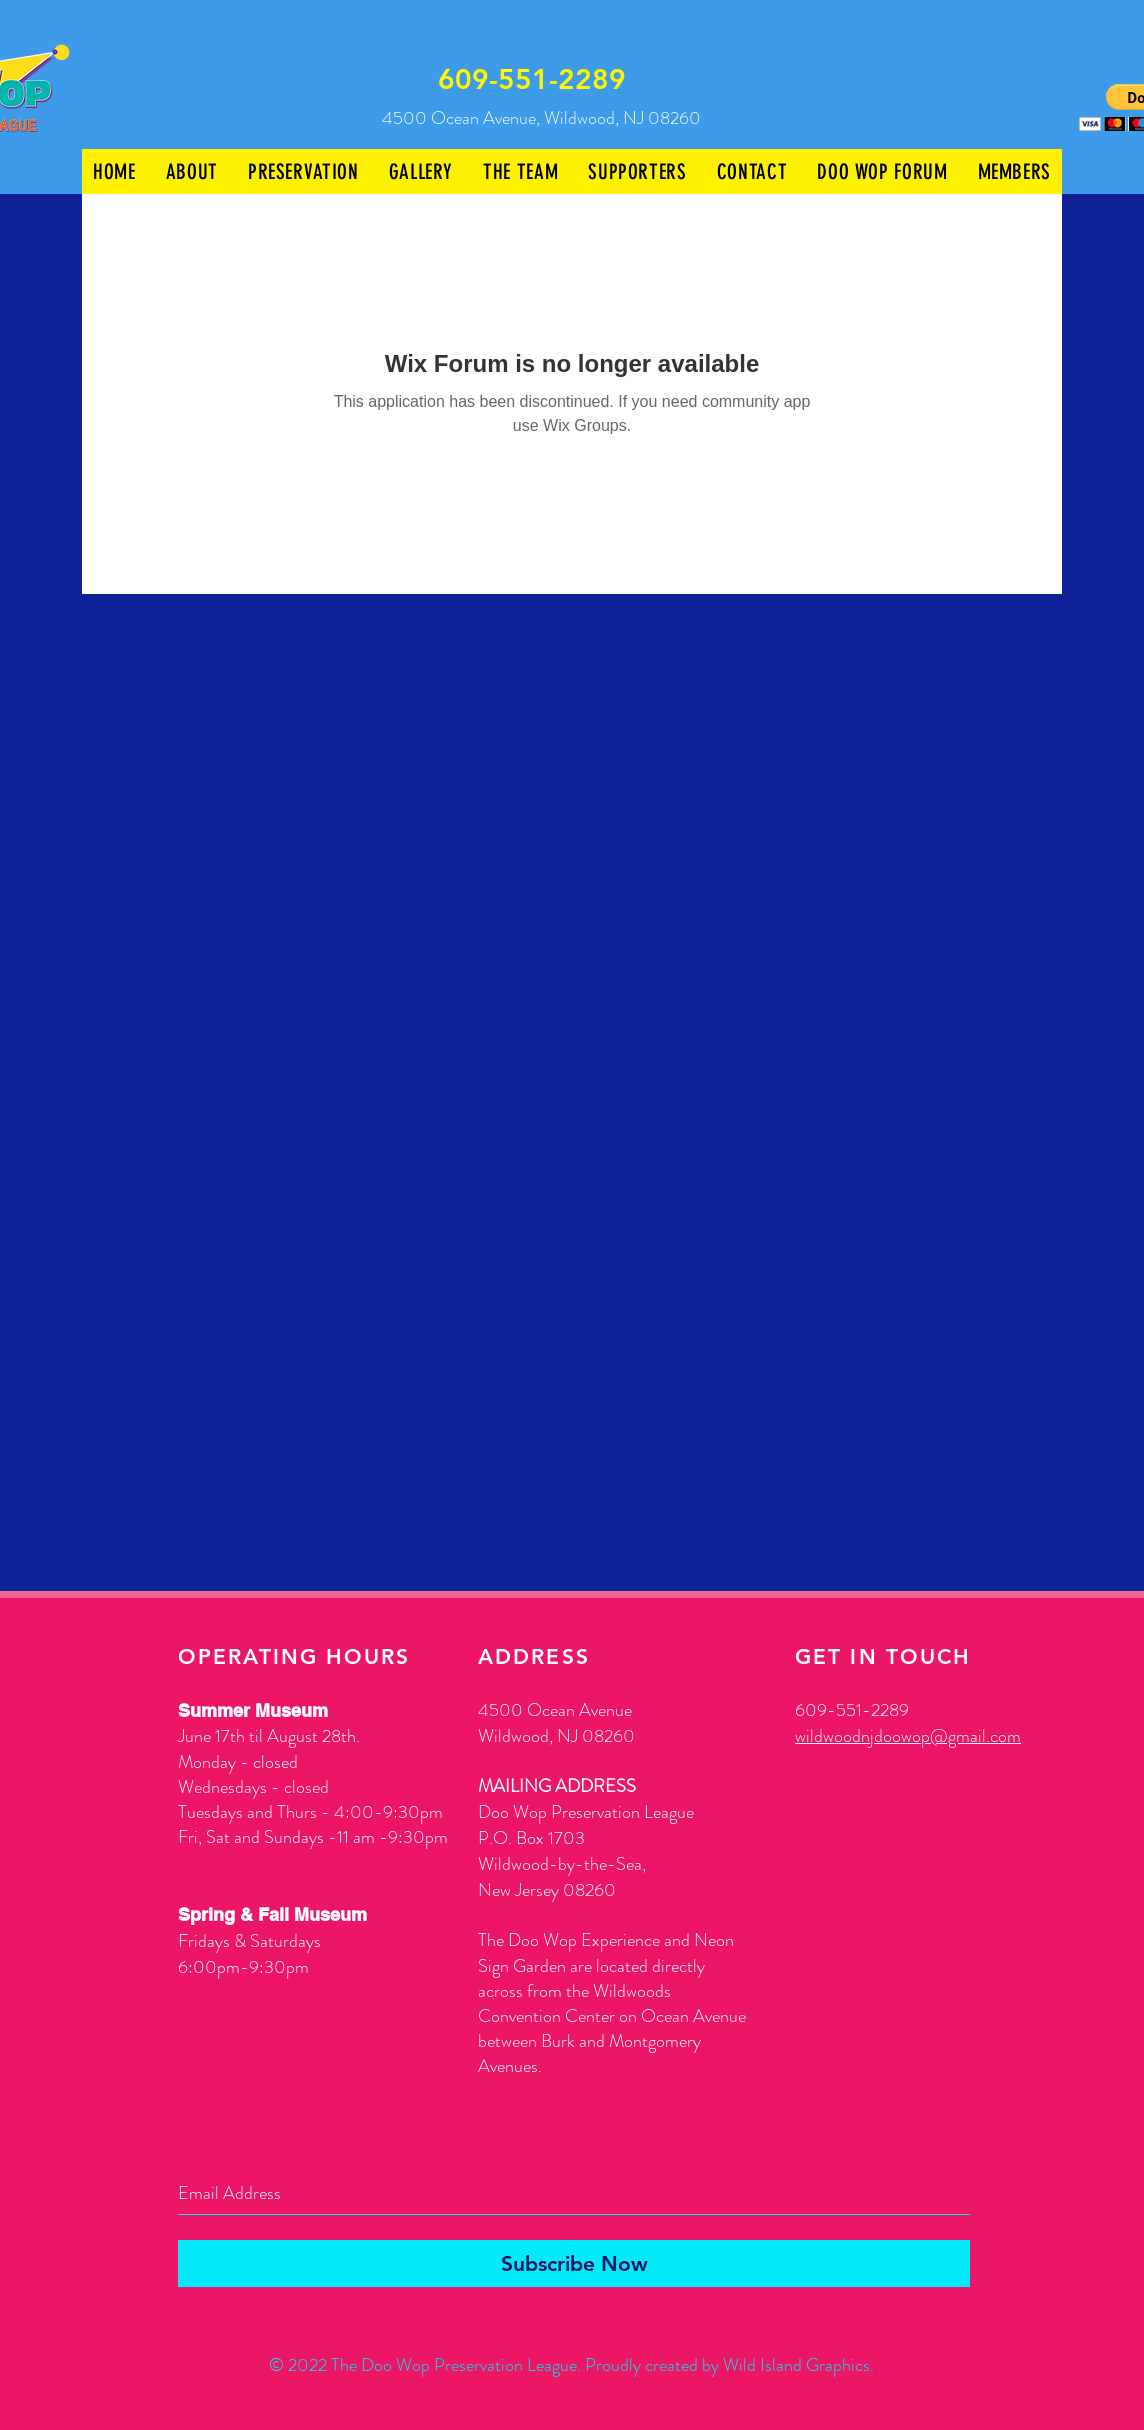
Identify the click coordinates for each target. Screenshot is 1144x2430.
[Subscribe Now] (574, 2263)
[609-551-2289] (533, 80)
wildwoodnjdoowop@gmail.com (908, 1736)
